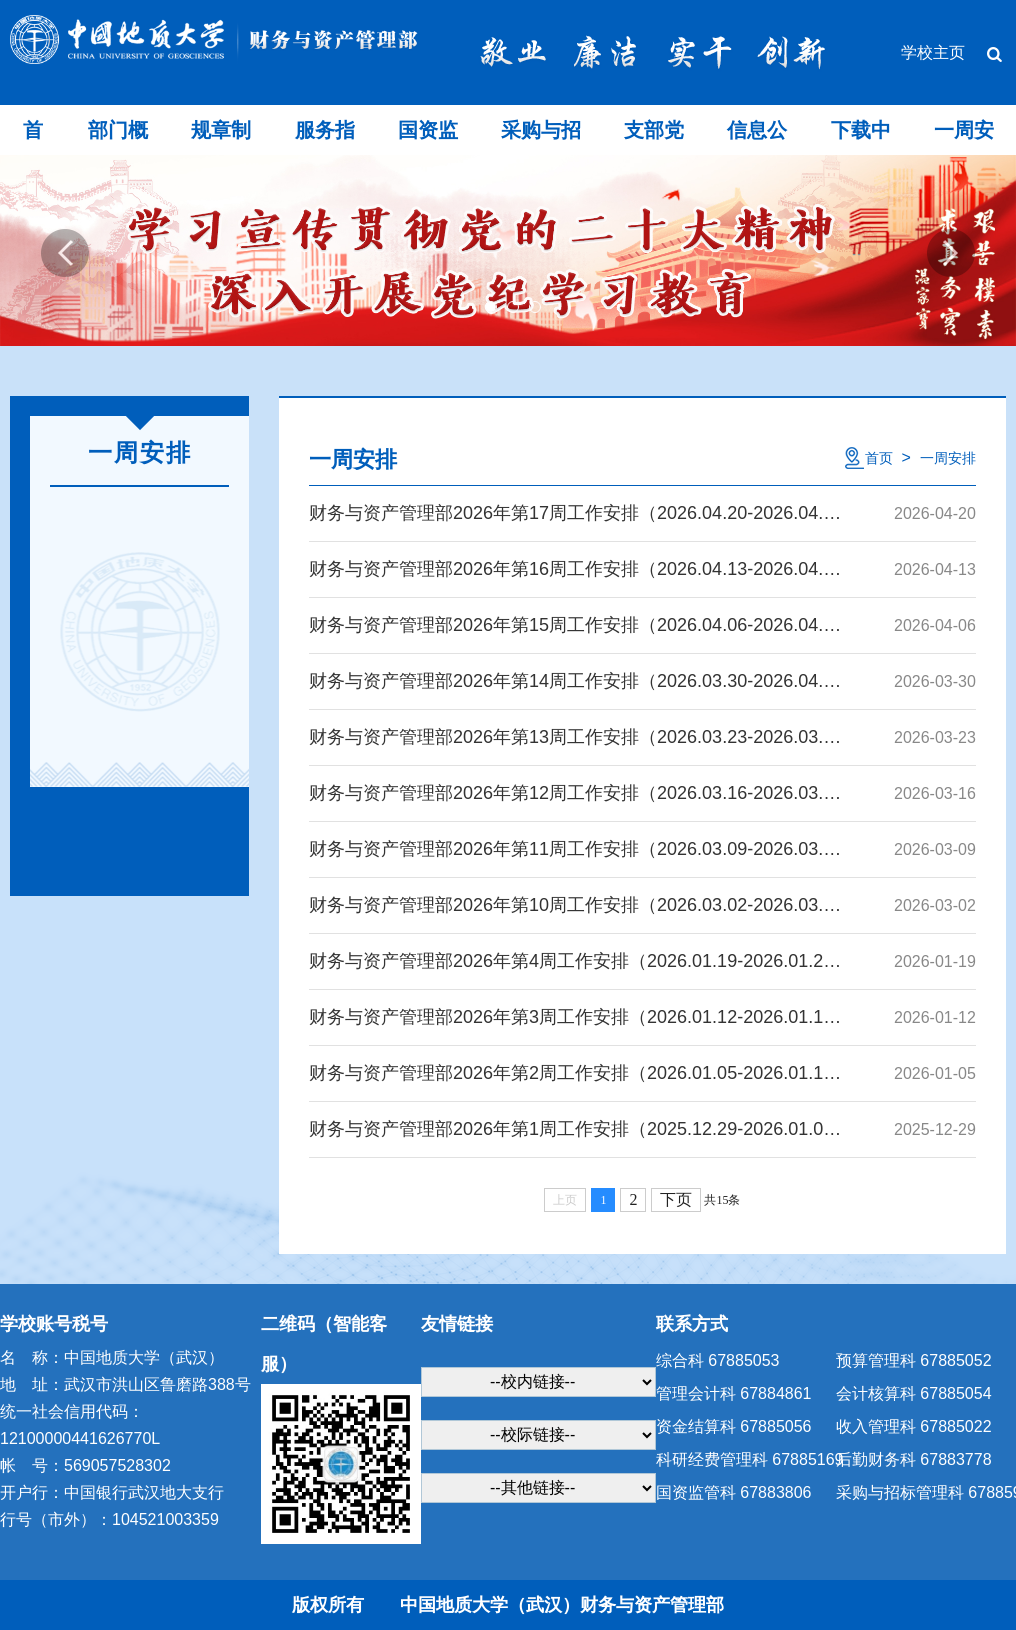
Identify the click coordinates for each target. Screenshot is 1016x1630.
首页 (879, 458)
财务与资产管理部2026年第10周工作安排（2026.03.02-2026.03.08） (575, 905)
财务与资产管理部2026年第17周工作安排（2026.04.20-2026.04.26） (575, 513)
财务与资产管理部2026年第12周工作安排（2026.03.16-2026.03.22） (575, 793)
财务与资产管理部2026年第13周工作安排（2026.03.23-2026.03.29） (575, 737)
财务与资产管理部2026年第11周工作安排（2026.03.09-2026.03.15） (575, 849)
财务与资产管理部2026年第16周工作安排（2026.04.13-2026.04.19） (575, 569)
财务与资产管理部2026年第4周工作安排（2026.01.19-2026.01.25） (575, 961)
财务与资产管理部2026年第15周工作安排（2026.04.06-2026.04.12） (575, 625)
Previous (65, 252)
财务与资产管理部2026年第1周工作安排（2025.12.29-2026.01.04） (575, 1129)
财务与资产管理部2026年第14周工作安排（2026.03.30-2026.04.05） (575, 681)
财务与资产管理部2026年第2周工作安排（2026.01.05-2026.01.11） (575, 1073)
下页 (676, 1199)
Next (951, 252)
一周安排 (948, 458)
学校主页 (933, 53)
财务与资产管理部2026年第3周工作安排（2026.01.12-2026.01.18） (575, 1017)
